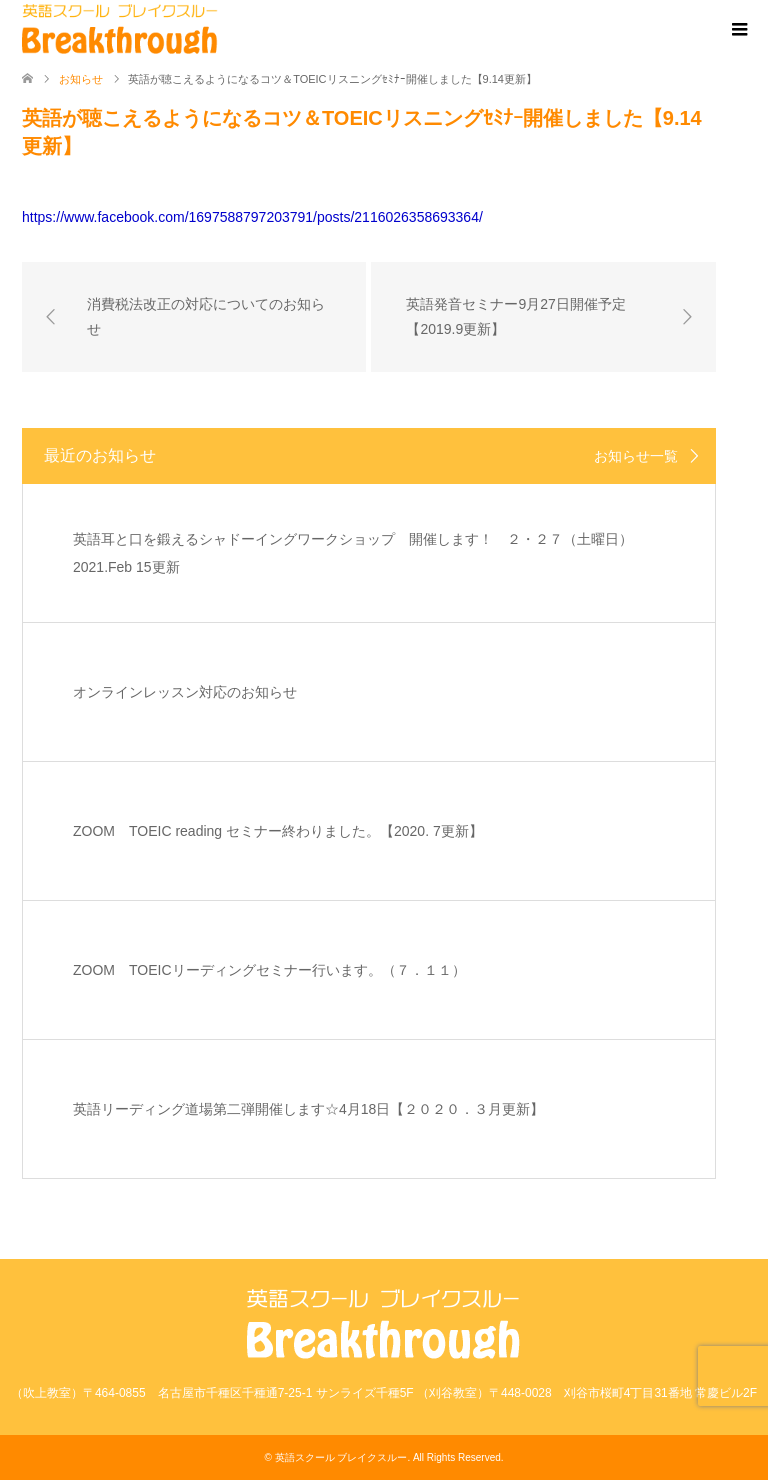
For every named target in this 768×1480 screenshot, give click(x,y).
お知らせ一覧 (636, 456)
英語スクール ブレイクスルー (341, 1457)
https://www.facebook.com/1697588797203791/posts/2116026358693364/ (252, 217)
